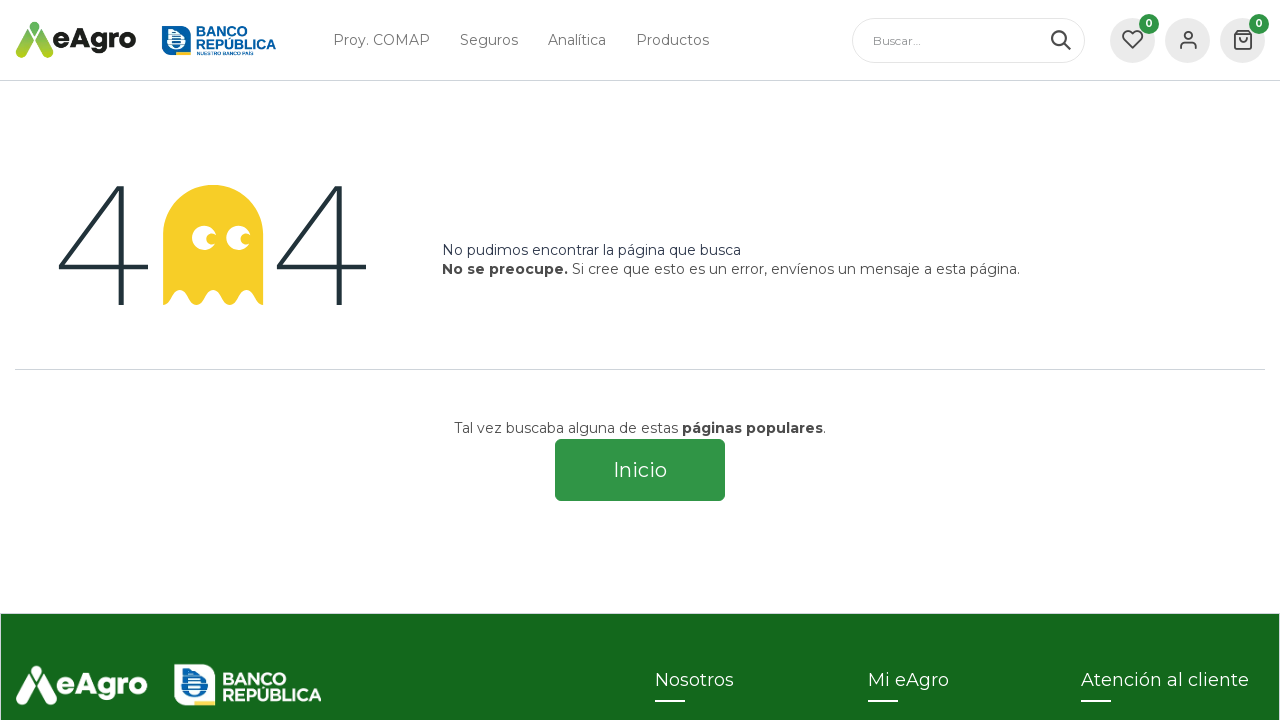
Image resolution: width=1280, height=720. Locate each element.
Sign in (1187, 40)
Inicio (640, 470)
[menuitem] (381, 40)
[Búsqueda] (1067, 40)
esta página (976, 269)
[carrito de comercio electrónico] (1242, 40)
